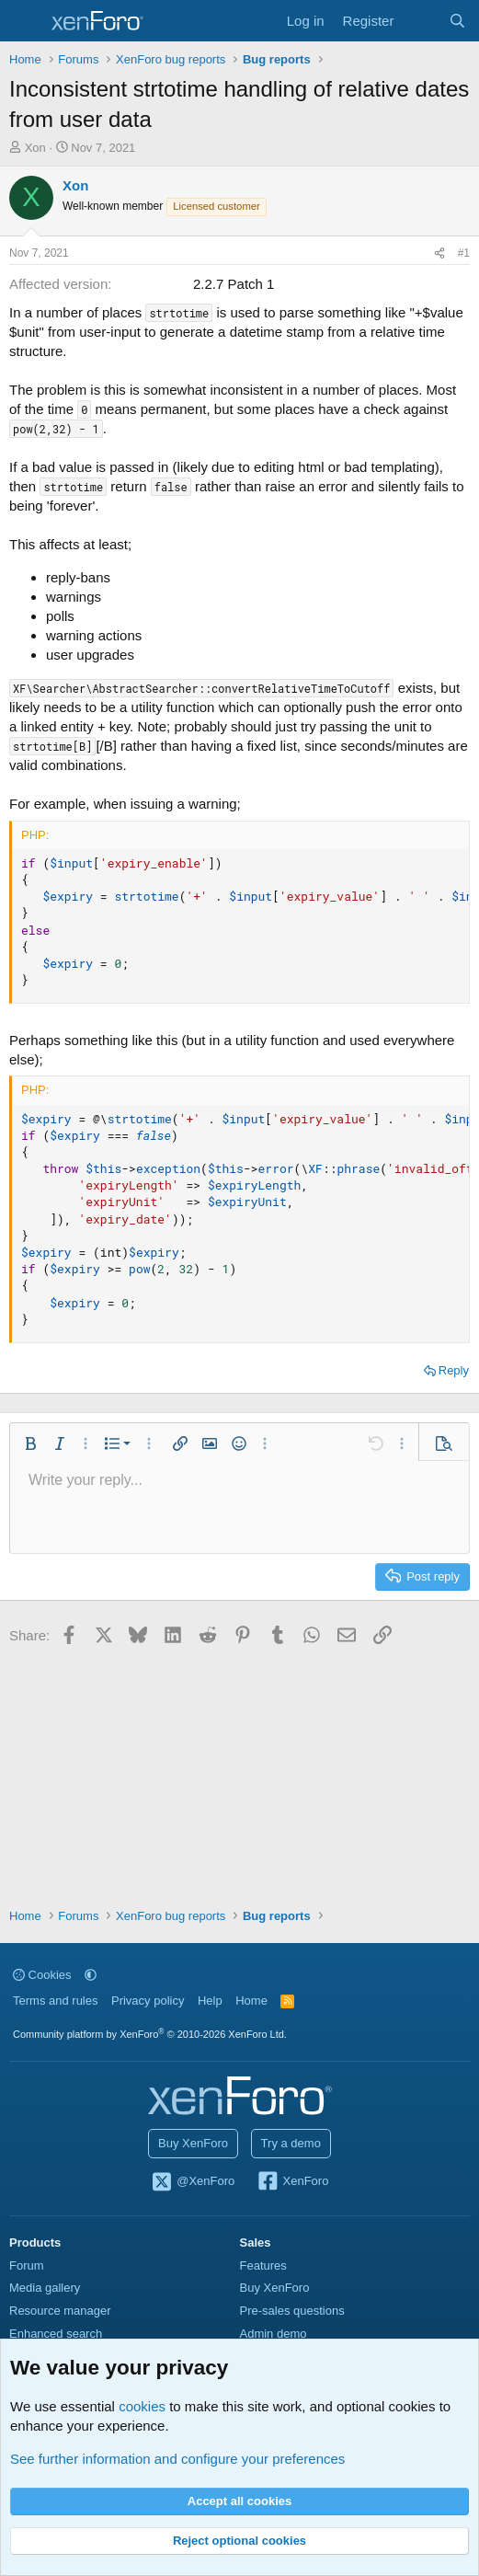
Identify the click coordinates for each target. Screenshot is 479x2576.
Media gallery (44, 2287)
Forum (26, 2265)
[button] (30, 1443)
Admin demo (273, 2333)
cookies (142, 2406)
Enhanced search (55, 2333)
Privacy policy (147, 2000)
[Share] (439, 253)
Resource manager (60, 2310)
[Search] (457, 21)
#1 (464, 253)
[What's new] (421, 21)
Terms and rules (55, 2000)
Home (251, 2000)
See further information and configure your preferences (177, 2459)
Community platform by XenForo (150, 2034)
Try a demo (291, 2143)
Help (210, 2000)
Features (263, 2265)
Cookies (42, 1975)
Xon (35, 148)
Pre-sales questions (292, 2310)
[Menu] (25, 21)
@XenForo (193, 2182)
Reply (454, 1370)
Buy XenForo (193, 2143)
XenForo (293, 2182)
